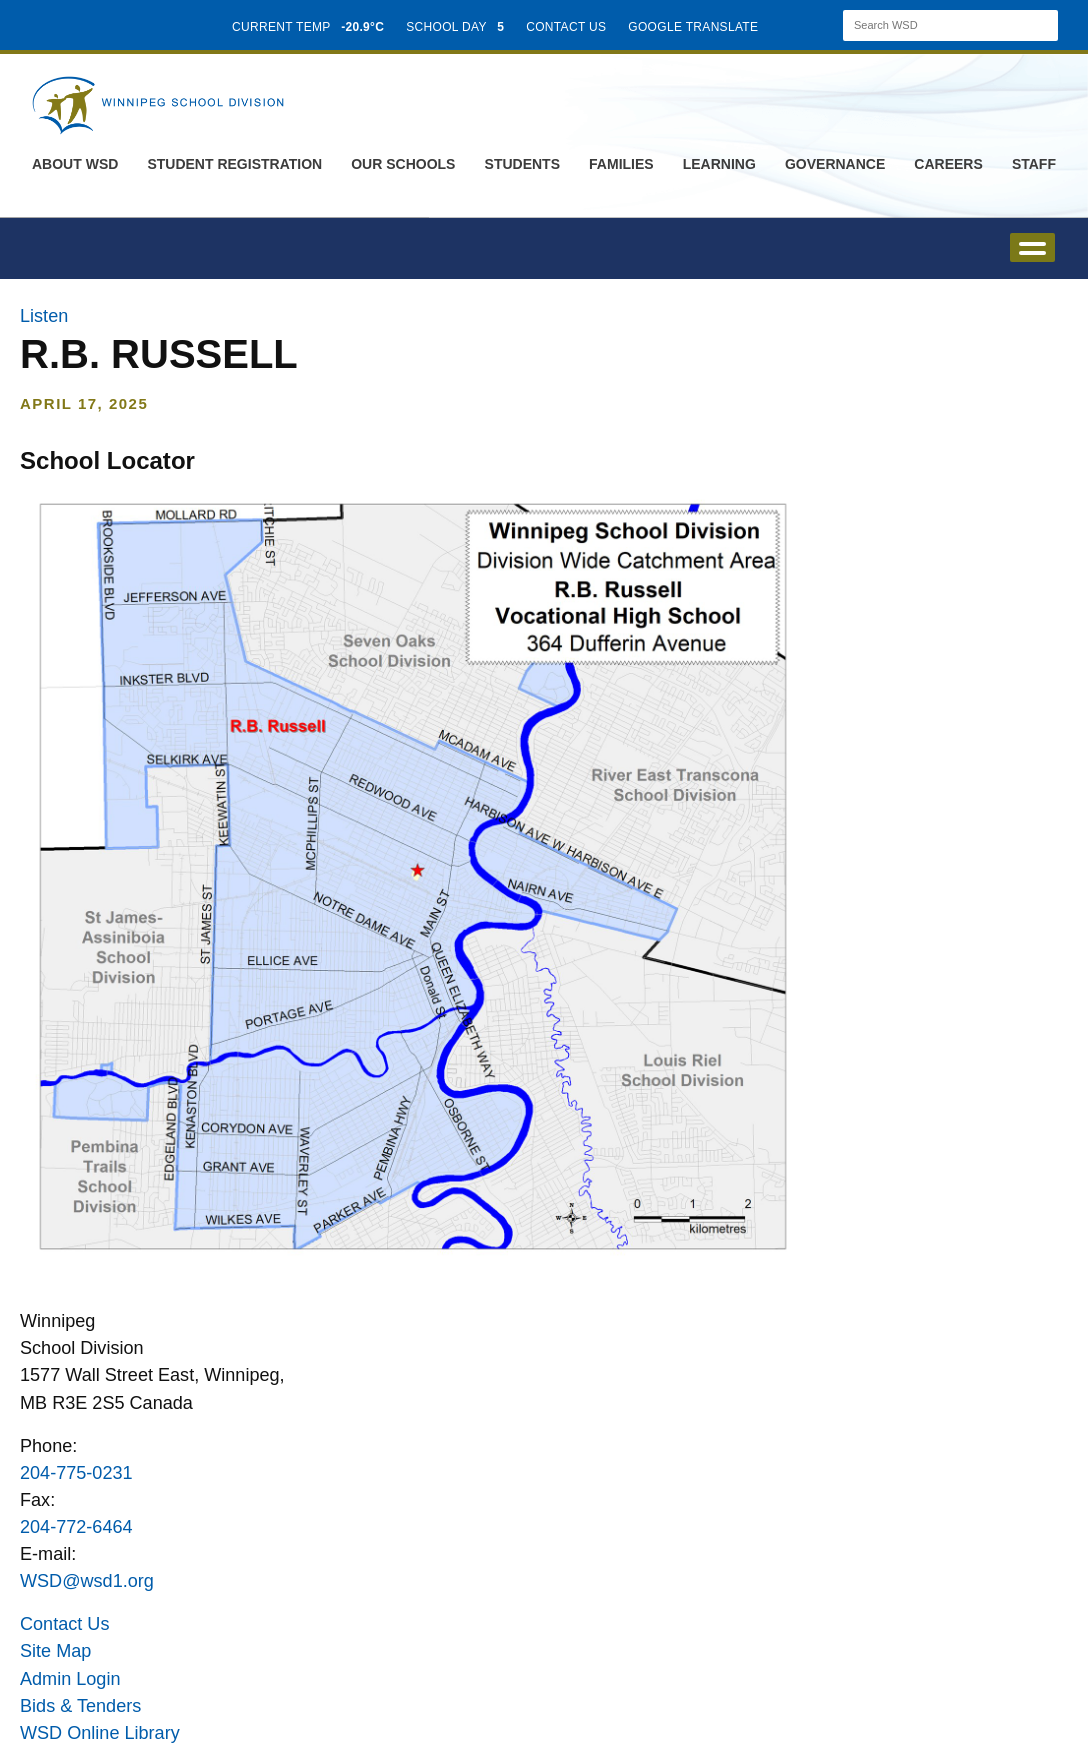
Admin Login (70, 1679)
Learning (719, 164)
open (1032, 247)
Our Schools (403, 164)
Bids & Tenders (80, 1706)
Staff (1034, 164)
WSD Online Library (100, 1733)
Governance (835, 164)
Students (522, 164)
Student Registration (234, 164)
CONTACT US (566, 27)
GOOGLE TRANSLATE (695, 27)
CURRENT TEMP (308, 27)
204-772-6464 (76, 1527)
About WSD (75, 164)
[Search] (933, 25)
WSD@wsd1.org (87, 1581)
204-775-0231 (76, 1473)
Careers (948, 164)
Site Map (55, 1651)
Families (621, 164)
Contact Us (64, 1624)
